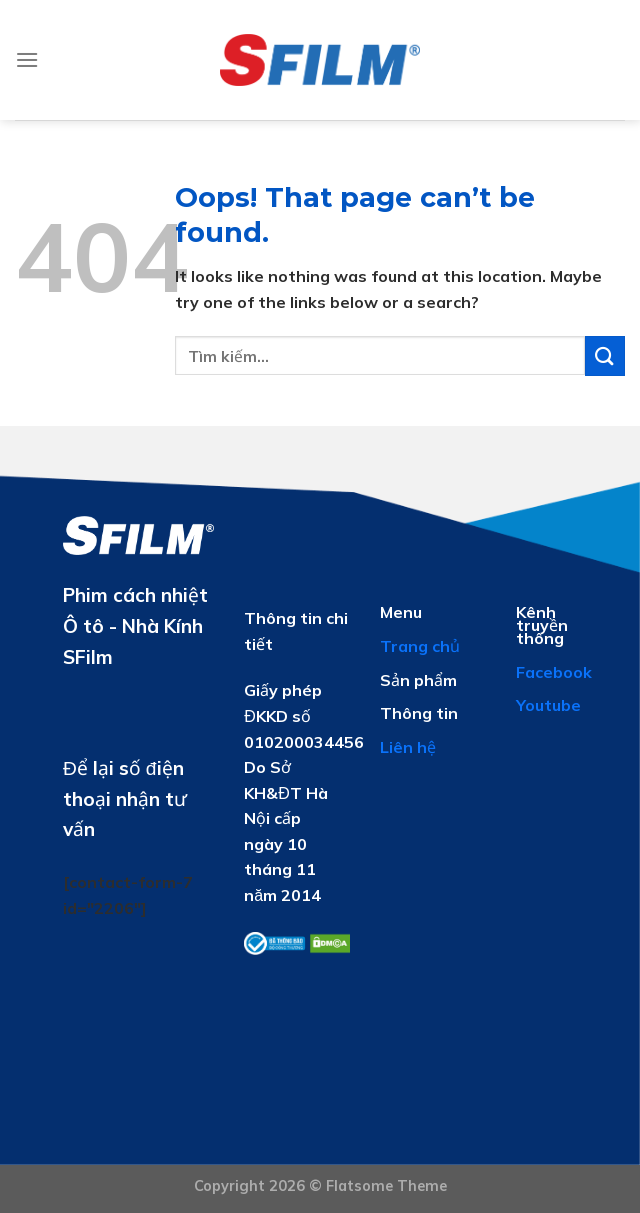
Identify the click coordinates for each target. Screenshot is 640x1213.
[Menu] (27, 59)
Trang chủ (420, 646)
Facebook (554, 672)
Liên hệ (408, 747)
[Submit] (605, 355)
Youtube (548, 705)
